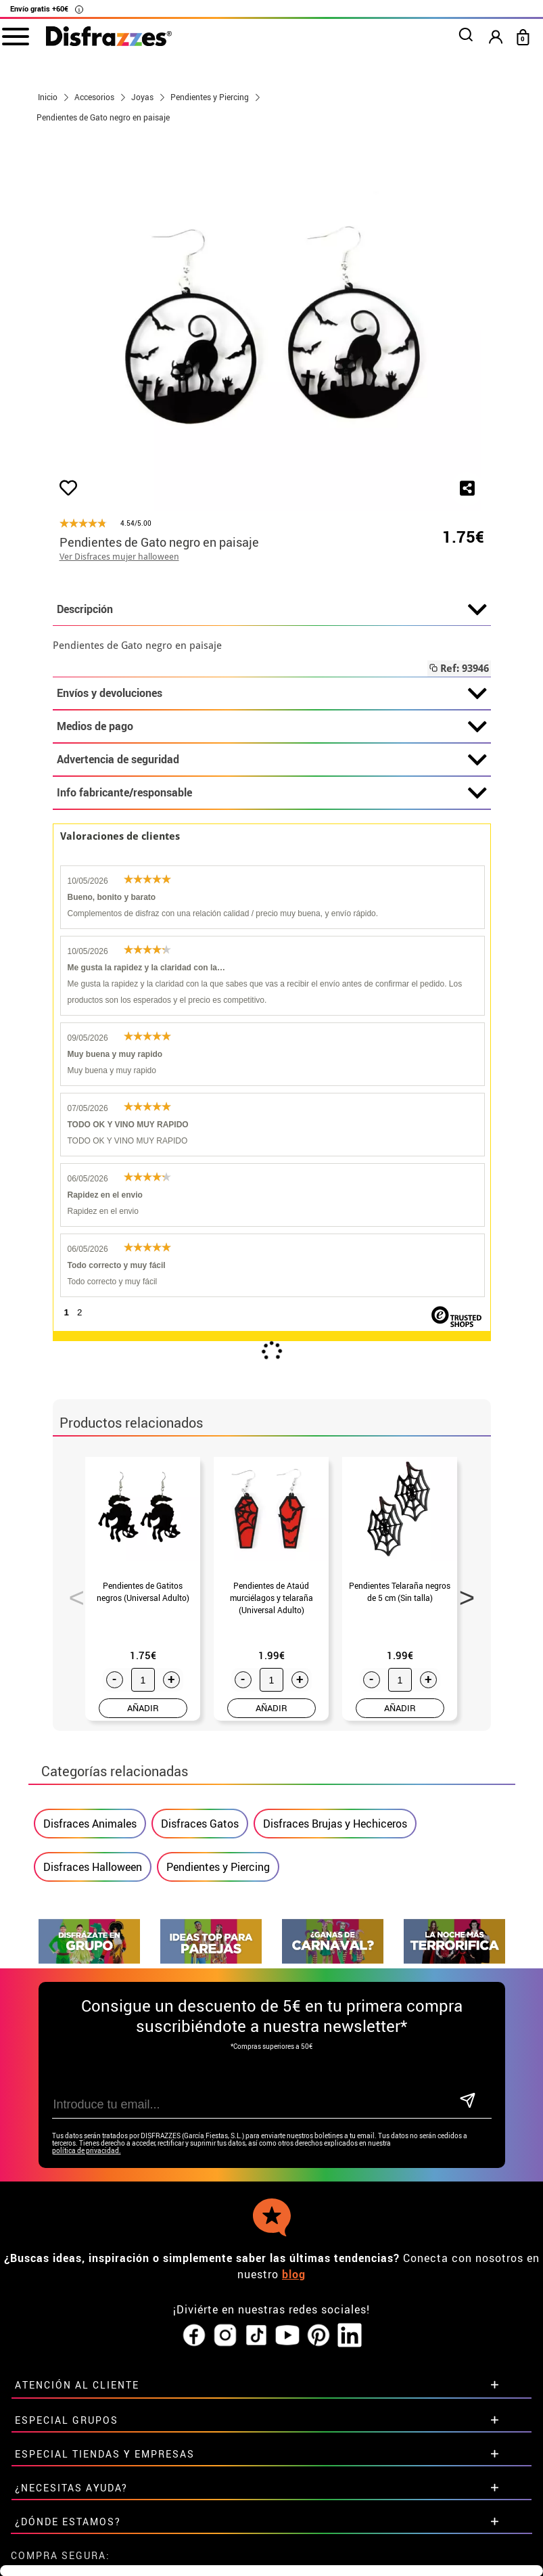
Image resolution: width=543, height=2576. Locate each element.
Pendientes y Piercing (218, 1866)
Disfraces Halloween (92, 1866)
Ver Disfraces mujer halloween (119, 556)
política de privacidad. (86, 2150)
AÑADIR (143, 1708)
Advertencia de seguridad (272, 760)
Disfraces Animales (90, 1823)
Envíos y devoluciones (272, 693)
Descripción (272, 610)
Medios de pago (272, 727)
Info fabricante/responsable (272, 793)
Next (462, 1593)
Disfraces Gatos (200, 1823)
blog (294, 2274)
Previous (71, 1593)
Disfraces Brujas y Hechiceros (335, 1823)
